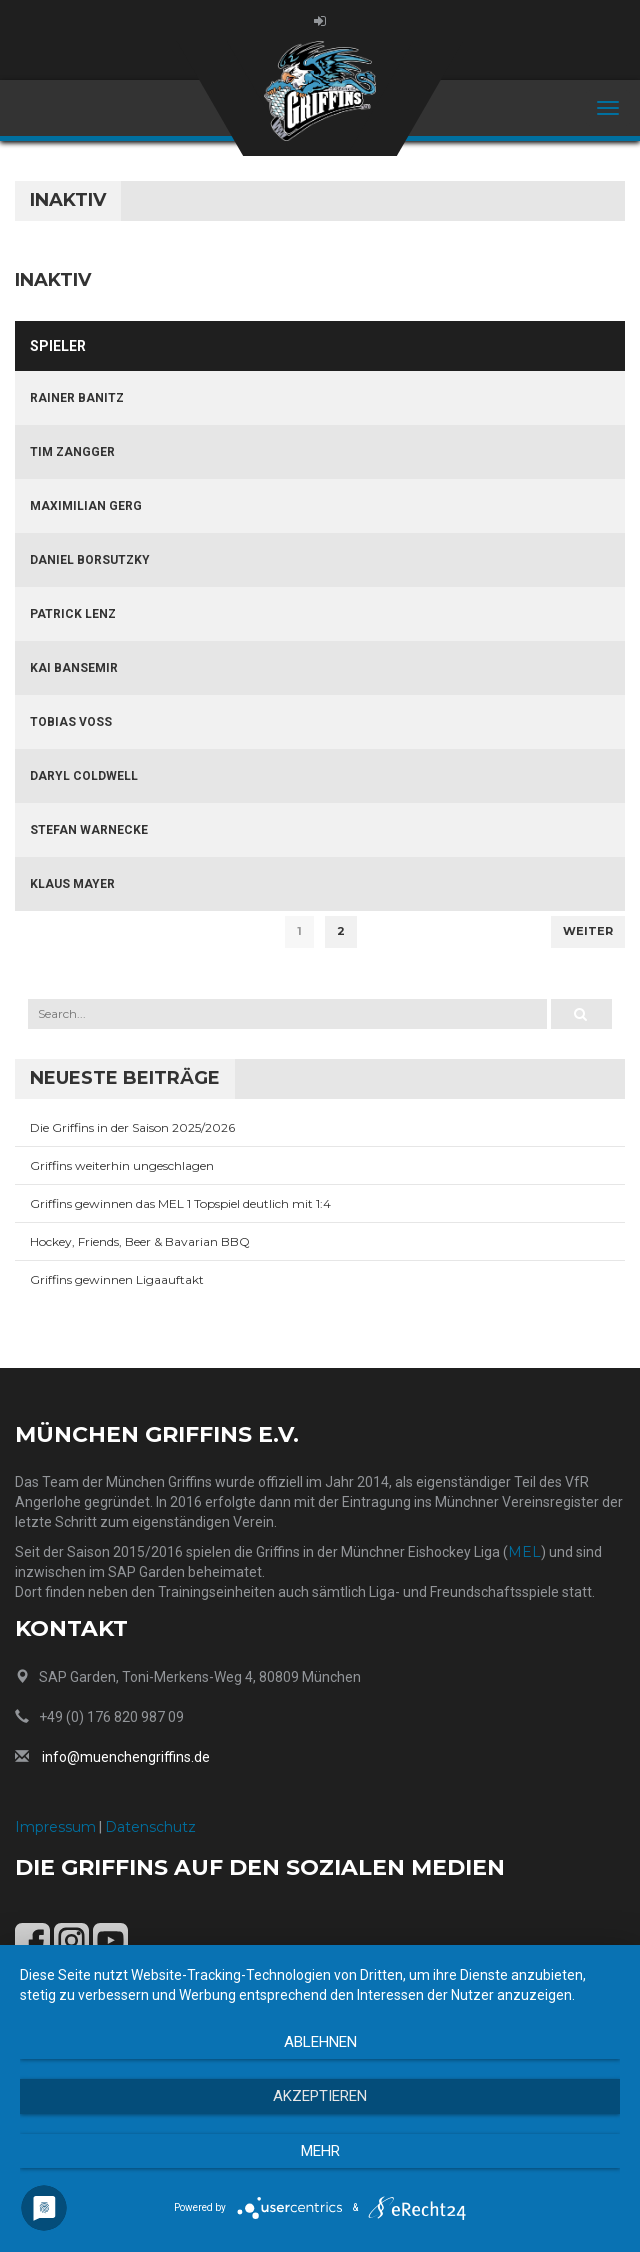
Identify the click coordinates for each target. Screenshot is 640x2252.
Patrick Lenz (73, 614)
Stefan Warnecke (89, 830)
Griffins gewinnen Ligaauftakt (117, 1279)
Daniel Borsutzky (90, 560)
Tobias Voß (71, 722)
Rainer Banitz (77, 398)
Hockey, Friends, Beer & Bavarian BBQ (140, 1241)
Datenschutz (150, 1827)
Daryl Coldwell (84, 776)
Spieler (58, 346)
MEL (524, 1552)
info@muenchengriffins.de (126, 1757)
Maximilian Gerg (86, 506)
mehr (320, 2151)
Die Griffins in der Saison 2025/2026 (132, 1127)
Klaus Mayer (72, 884)
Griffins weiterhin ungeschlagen (122, 1165)
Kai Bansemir (74, 668)
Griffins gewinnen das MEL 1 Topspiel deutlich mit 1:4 (180, 1203)
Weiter (588, 931)
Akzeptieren (320, 2096)
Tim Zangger (72, 452)
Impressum (55, 1827)
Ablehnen (320, 2042)
